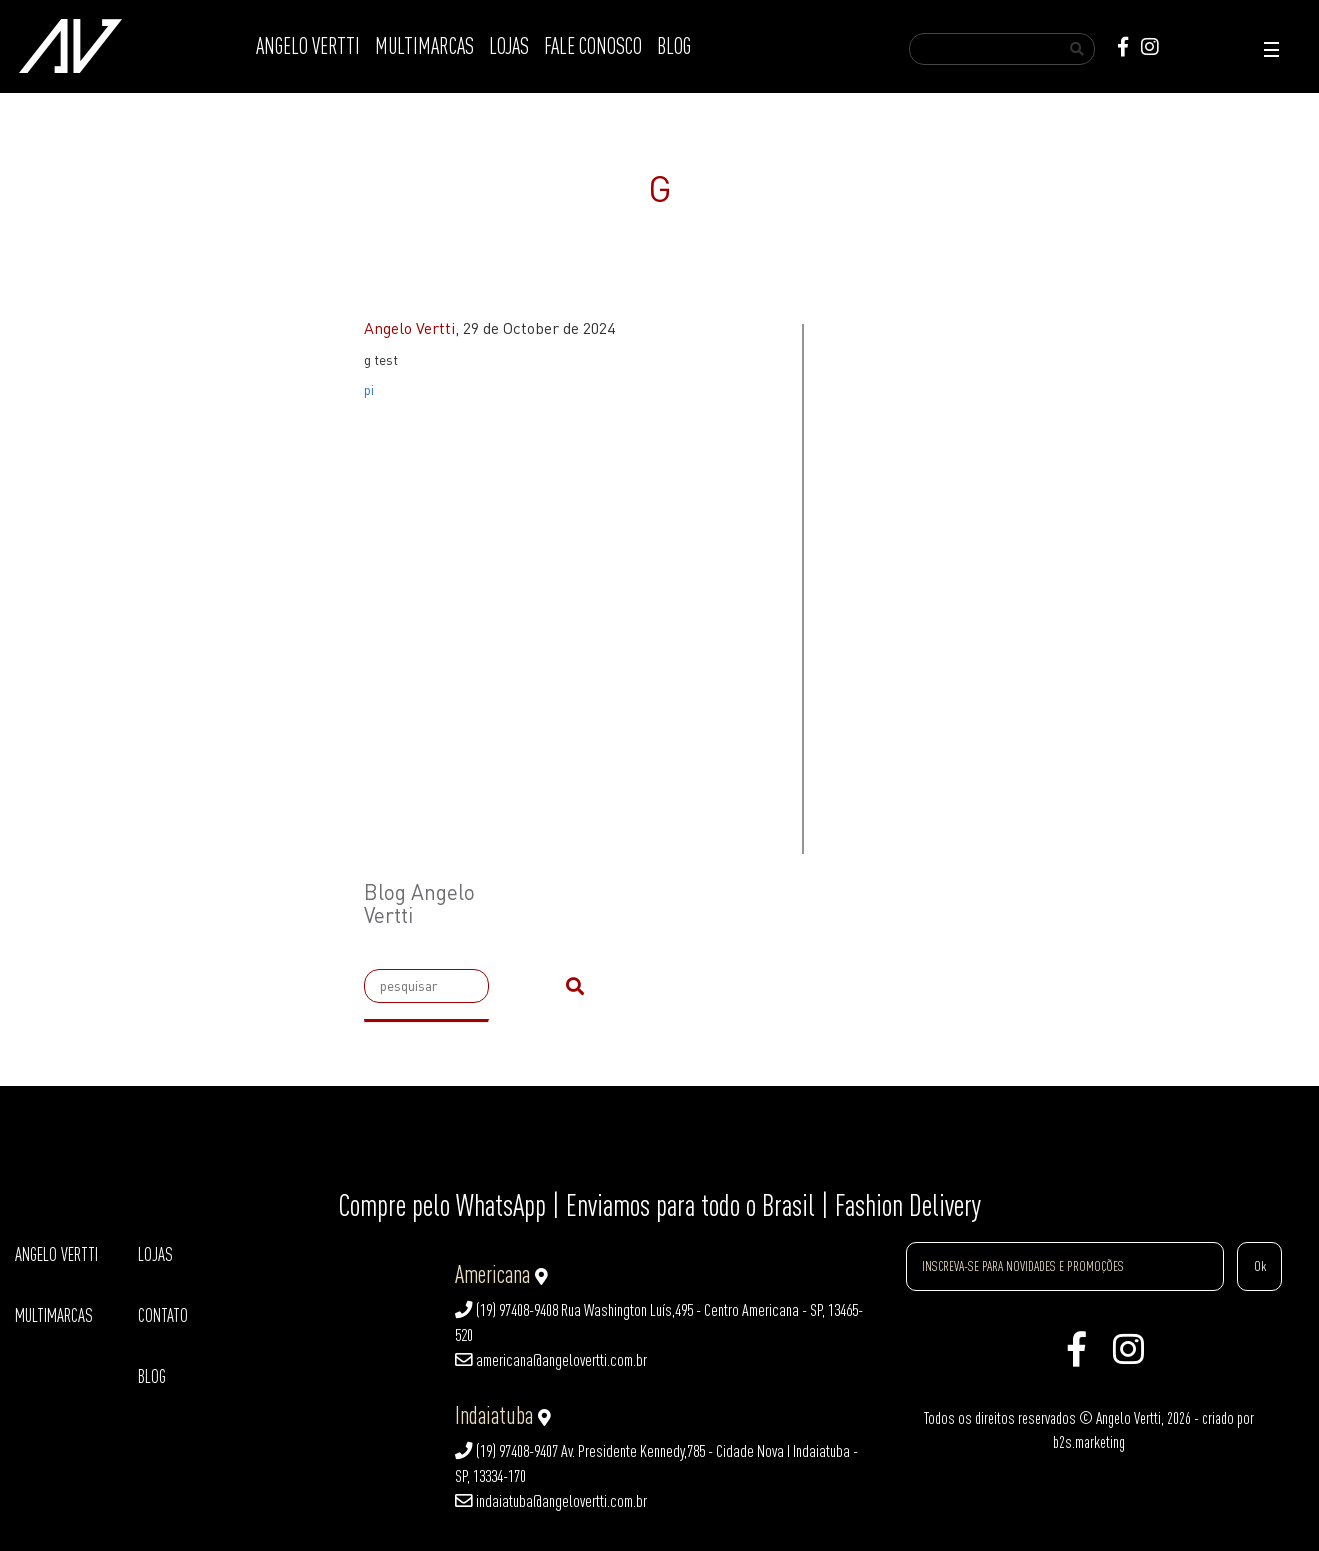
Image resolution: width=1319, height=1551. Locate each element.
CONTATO (163, 1315)
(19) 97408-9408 (506, 1310)
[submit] (575, 986)
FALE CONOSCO (593, 46)
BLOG (674, 46)
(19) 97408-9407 (506, 1451)
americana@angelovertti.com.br (551, 1360)
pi (369, 389)
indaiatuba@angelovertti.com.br (551, 1501)
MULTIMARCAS (424, 46)
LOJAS (509, 46)
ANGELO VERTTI (308, 46)
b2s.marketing (1089, 1442)
